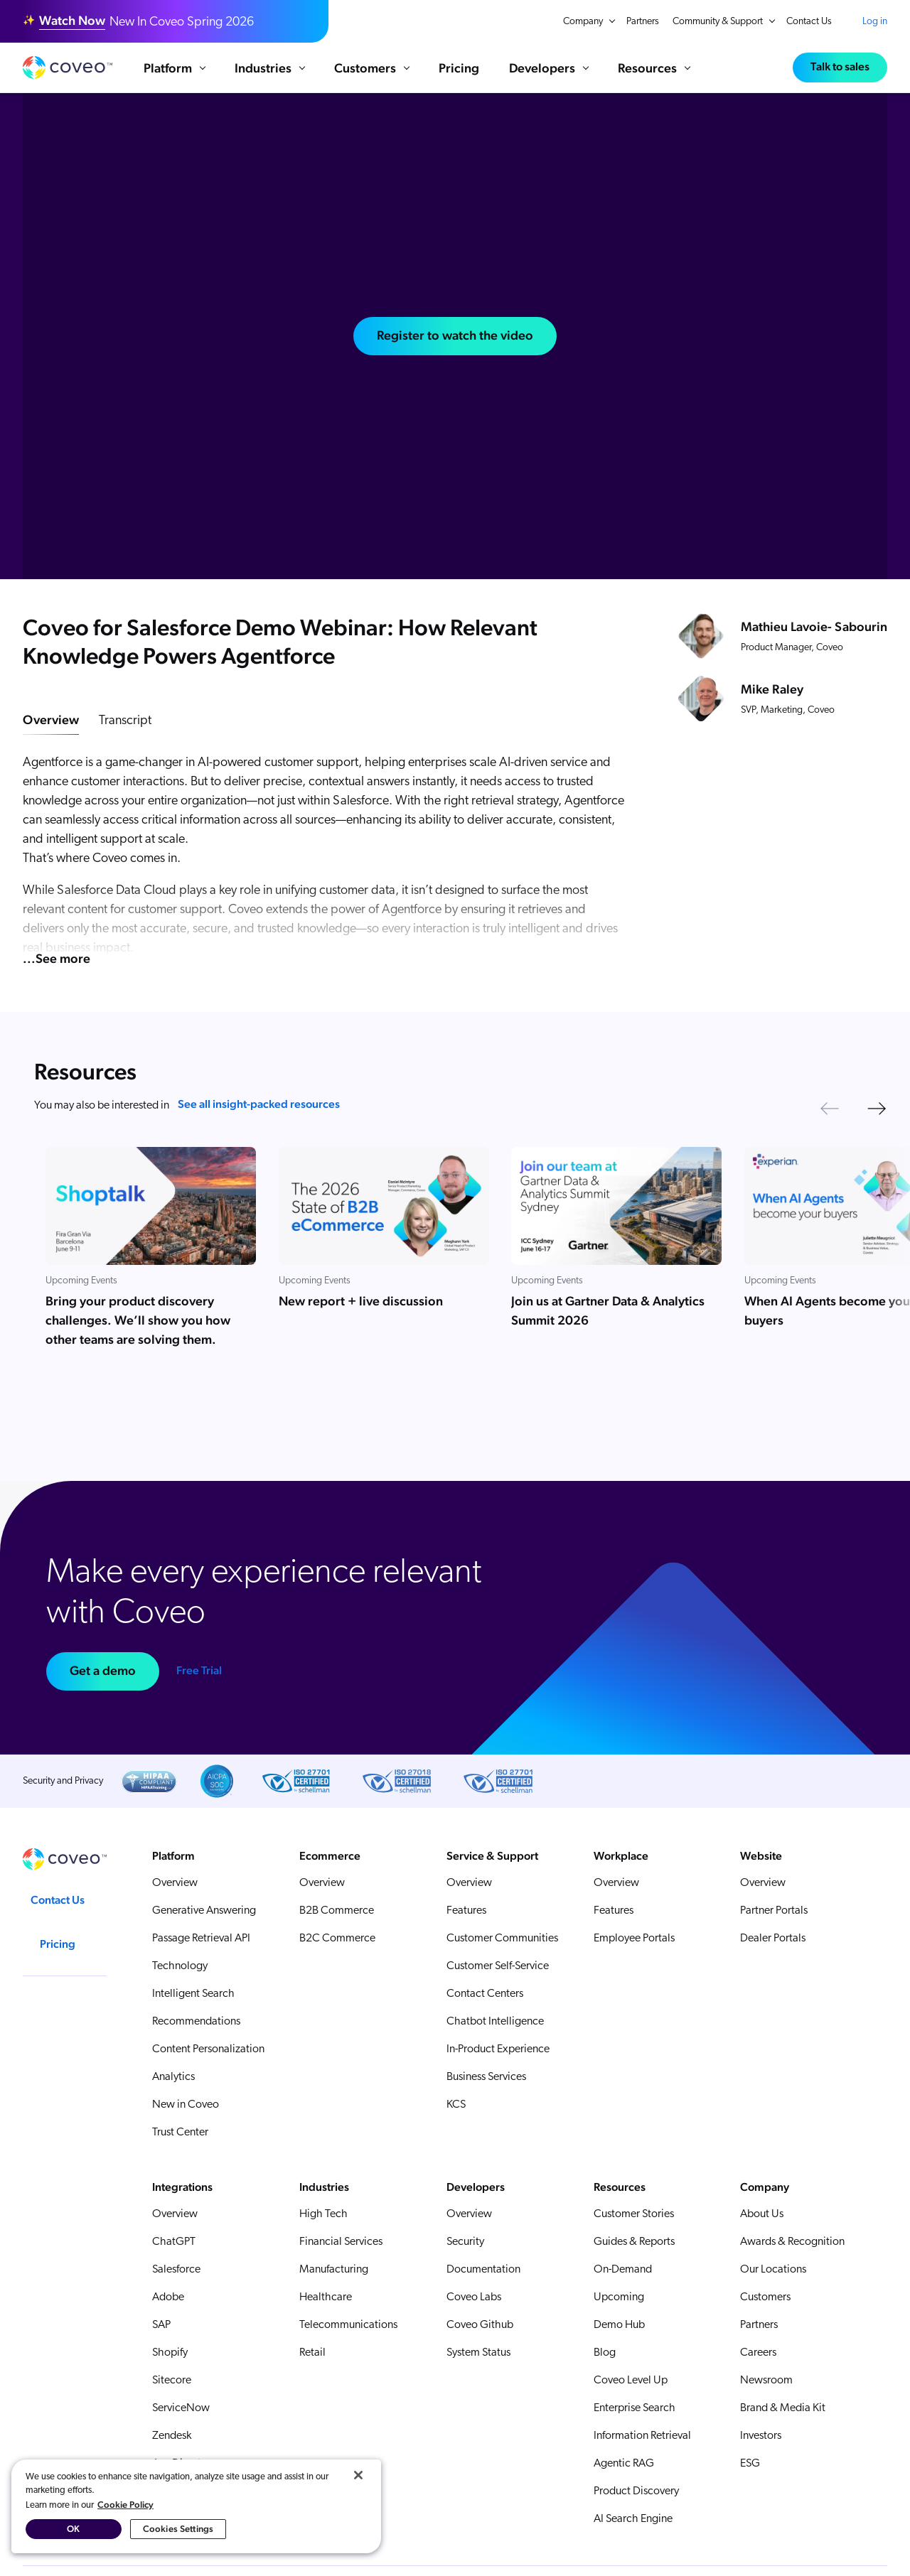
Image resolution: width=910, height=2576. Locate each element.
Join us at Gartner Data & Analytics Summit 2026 (608, 1310)
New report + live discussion (361, 1300)
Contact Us (809, 21)
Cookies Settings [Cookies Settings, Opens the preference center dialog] (178, 2528)
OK (73, 2528)
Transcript (125, 721)
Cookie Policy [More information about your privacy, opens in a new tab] (125, 2504)
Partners (642, 21)
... (56, 958)
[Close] (358, 2475)
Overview (51, 719)
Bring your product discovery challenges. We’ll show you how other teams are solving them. (138, 1320)
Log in (874, 21)
